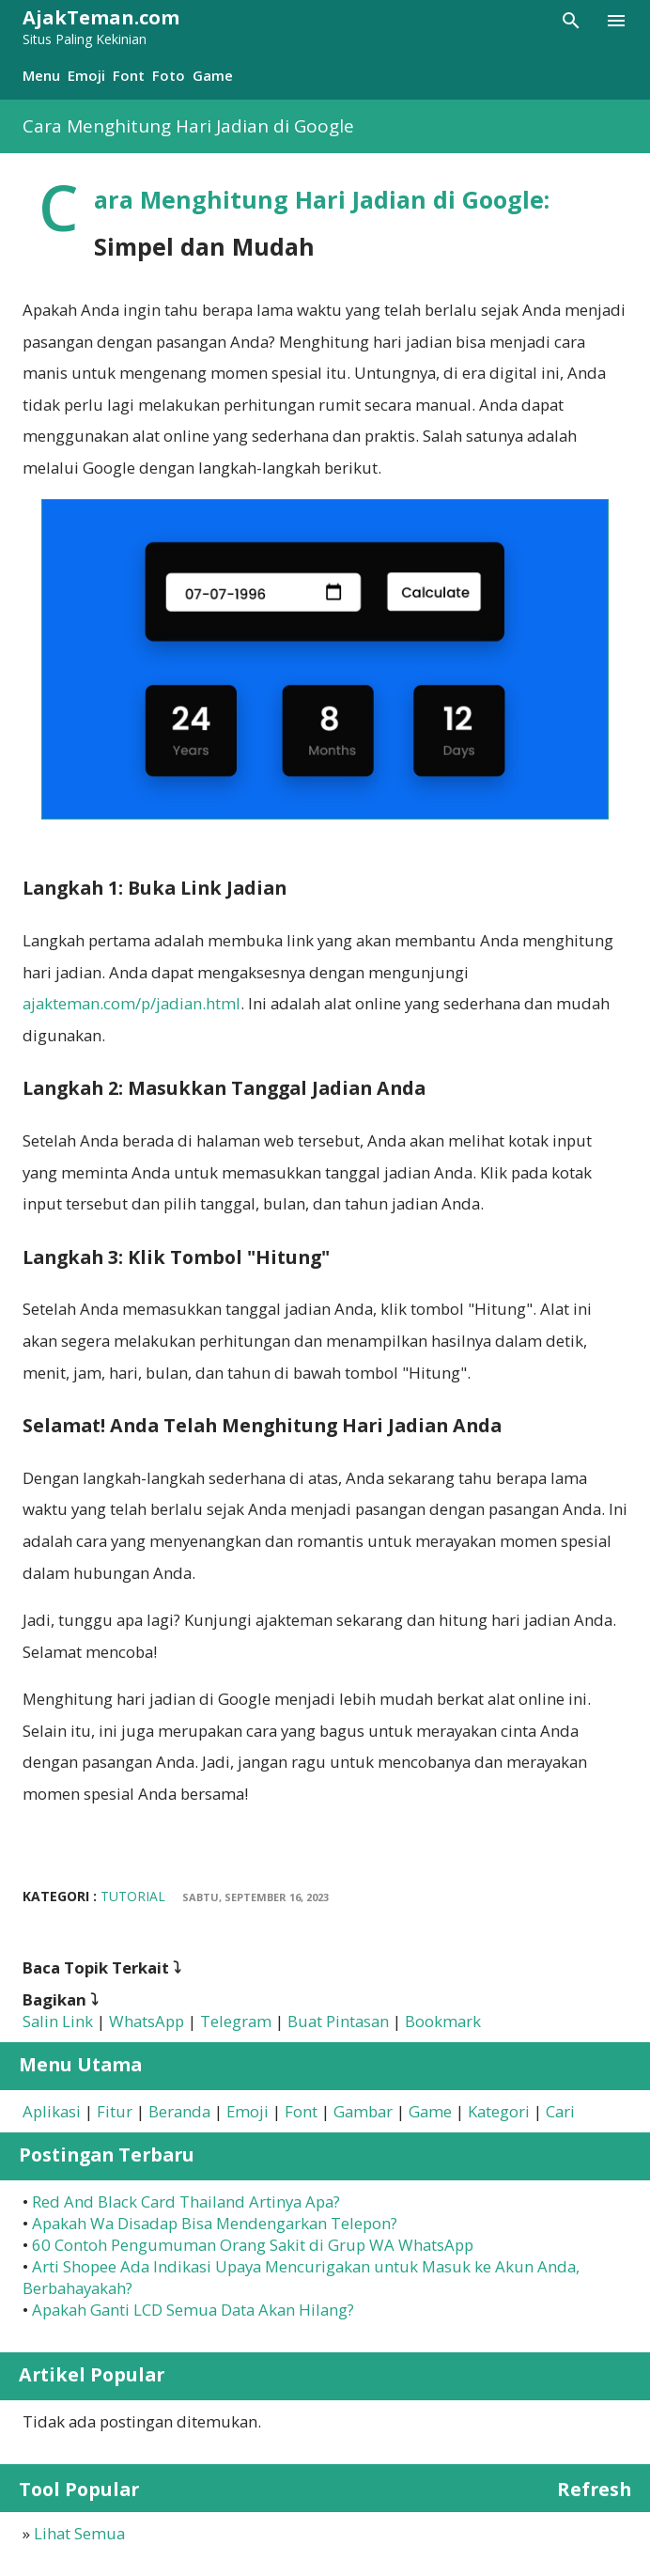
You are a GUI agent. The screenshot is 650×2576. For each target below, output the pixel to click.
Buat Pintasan (338, 2021)
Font (129, 75)
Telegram (235, 2021)
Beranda (179, 2111)
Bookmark (443, 2021)
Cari (560, 2111)
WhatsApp (146, 2021)
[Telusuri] (571, 20)
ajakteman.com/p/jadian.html (131, 1003)
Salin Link (58, 2021)
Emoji (86, 75)
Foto (168, 75)
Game (213, 75)
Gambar (363, 2111)
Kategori (499, 2111)
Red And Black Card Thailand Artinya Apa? (186, 2201)
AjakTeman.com (101, 17)
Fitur (114, 2111)
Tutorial (133, 1896)
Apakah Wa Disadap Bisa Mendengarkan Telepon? (214, 2223)
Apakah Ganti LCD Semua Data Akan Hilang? (193, 2309)
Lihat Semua (79, 2533)
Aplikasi (52, 2111)
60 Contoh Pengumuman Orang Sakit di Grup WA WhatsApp (252, 2245)
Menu (41, 75)
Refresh (594, 2489)
